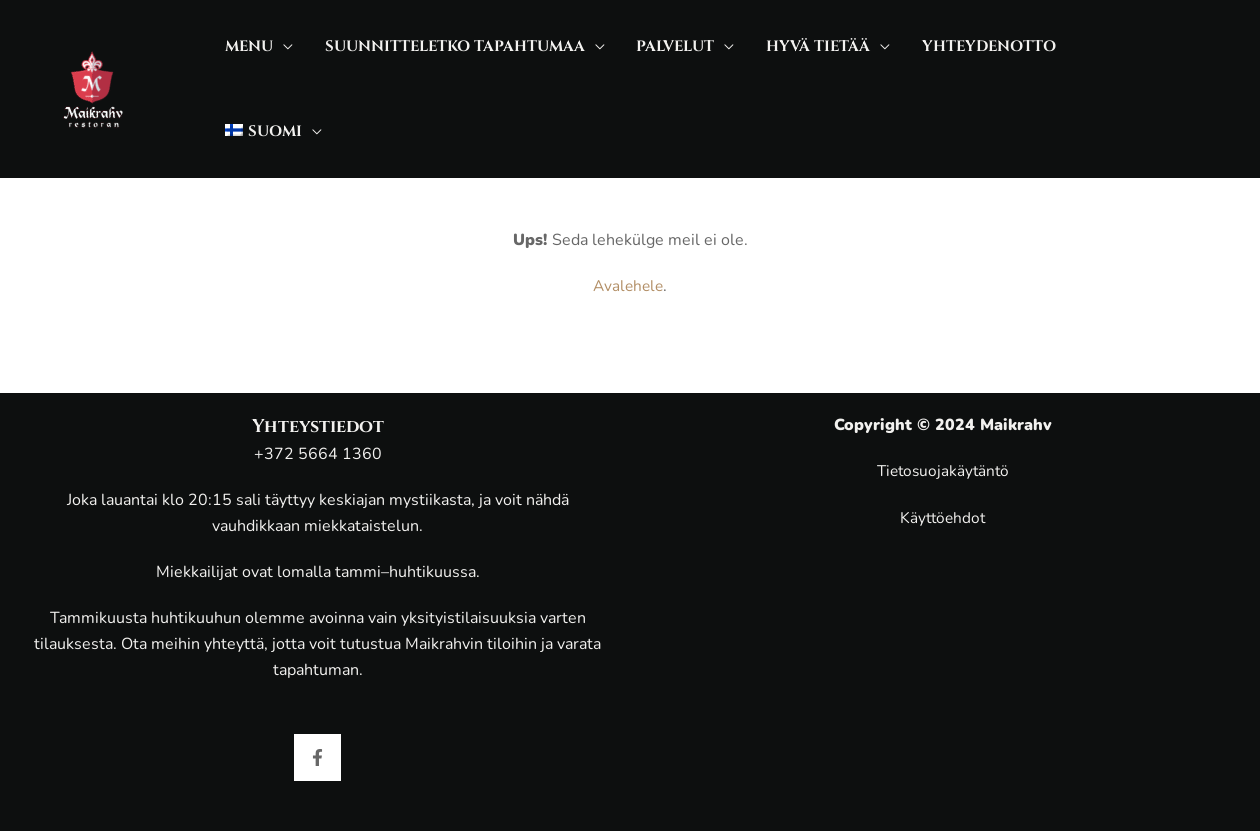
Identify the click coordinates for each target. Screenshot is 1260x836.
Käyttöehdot (942, 518)
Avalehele (628, 239)
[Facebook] (317, 757)
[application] (275, 66)
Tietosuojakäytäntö (943, 471)
